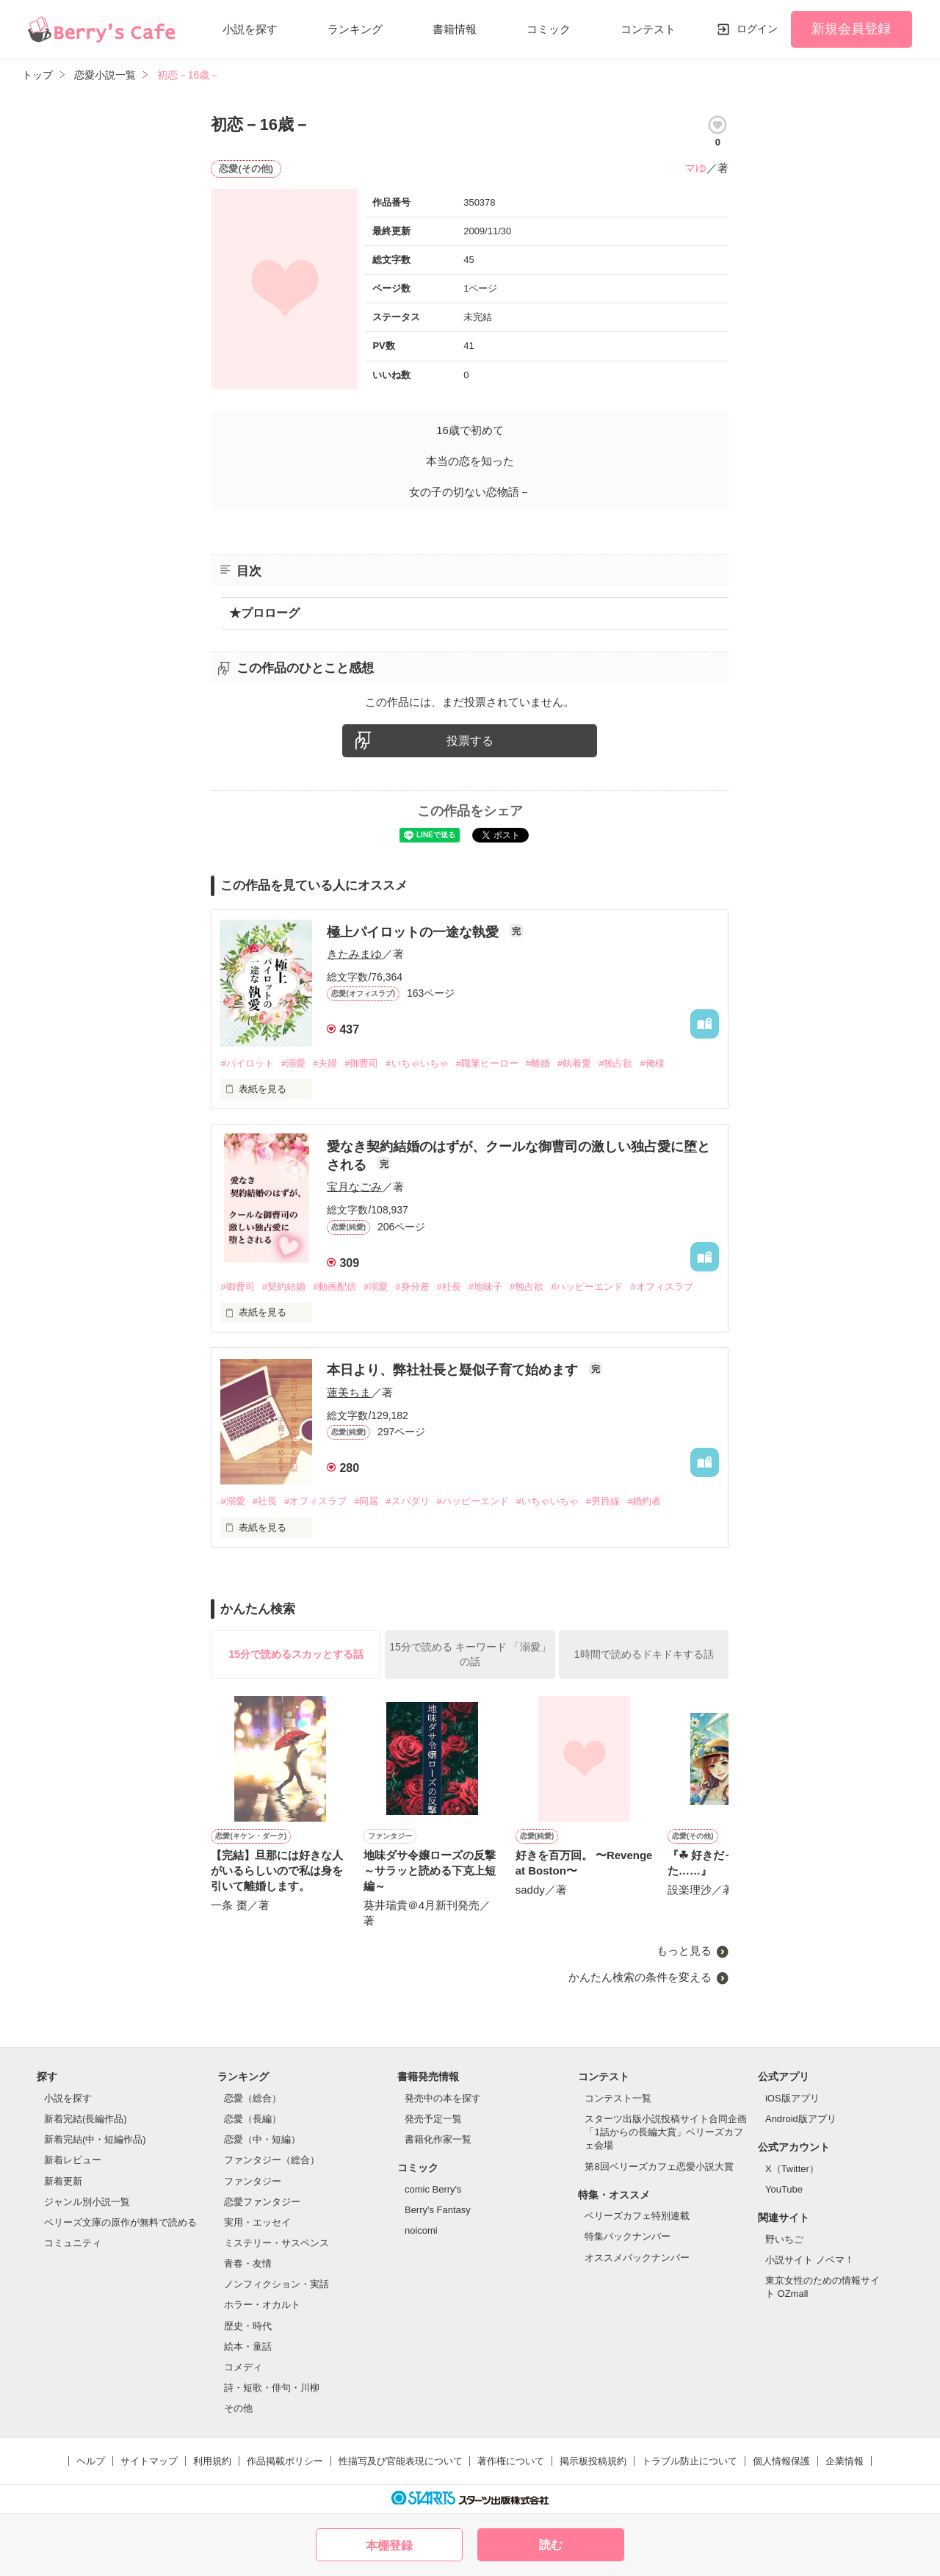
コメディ (243, 2367)
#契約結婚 (284, 1286)
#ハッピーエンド (587, 1286)
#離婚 (538, 1063)
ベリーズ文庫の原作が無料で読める (120, 2222)
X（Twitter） (792, 2168)
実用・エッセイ (257, 2222)
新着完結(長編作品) (85, 2118)
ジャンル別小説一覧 (87, 2201)
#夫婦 (325, 1063)
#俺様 (652, 1063)
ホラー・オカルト (262, 2304)
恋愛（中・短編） (262, 2139)
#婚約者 (644, 1501)
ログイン (757, 29)
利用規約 (212, 2461)
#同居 (366, 1501)
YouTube (784, 2189)
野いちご (784, 2239)
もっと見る (684, 1950)
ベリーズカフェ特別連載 (637, 2215)
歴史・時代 (248, 2325)
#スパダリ (407, 1501)
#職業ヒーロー (487, 1063)
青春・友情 (248, 2263)
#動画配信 (334, 1286)
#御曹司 (361, 1063)
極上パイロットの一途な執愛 (414, 932)
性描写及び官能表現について (401, 2461)
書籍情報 (455, 29)
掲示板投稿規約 (593, 2461)
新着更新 (63, 2181)
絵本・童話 (248, 2346)
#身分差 (412, 1286)
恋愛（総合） (252, 2098)
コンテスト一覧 (618, 2098)
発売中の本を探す (443, 2098)
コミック (549, 29)
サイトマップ (149, 2461)
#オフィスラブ (661, 1286)
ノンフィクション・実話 (276, 2284)
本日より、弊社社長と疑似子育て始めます (454, 1370)
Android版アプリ (800, 2118)
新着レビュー (72, 2159)
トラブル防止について (689, 2461)
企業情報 (844, 2461)
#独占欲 (615, 1063)
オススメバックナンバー (637, 2257)
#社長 (449, 1286)
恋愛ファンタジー (262, 2201)
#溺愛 (293, 1063)
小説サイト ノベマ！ (809, 2259)
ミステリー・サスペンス (276, 2242)
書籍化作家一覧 (438, 2139)
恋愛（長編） (252, 2118)
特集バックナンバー (627, 2236)
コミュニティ (72, 2242)
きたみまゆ (354, 954)
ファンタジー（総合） (271, 2159)
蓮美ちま (349, 1392)
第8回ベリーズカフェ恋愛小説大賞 (659, 2166)
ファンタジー (252, 2181)
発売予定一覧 (433, 2118)
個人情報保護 (781, 2461)
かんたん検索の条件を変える (640, 1977)
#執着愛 (574, 1063)
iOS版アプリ (792, 2098)
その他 (238, 2408)
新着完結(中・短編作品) (95, 2139)
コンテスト (648, 29)
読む (551, 2545)
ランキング (355, 29)
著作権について (510, 2461)
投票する (470, 741)
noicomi (421, 2230)
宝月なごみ (354, 1186)
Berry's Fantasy (438, 2209)
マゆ (695, 168)
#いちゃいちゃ (417, 1063)
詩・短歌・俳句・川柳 (271, 2387)
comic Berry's (433, 2189)
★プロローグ (264, 613)
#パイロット (246, 1063)
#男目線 (603, 1501)
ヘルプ (90, 2461)
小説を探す (250, 29)
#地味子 (485, 1286)
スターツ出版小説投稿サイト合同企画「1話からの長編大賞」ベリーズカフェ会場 (666, 2132)
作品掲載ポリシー (285, 2461)
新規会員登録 (851, 28)
